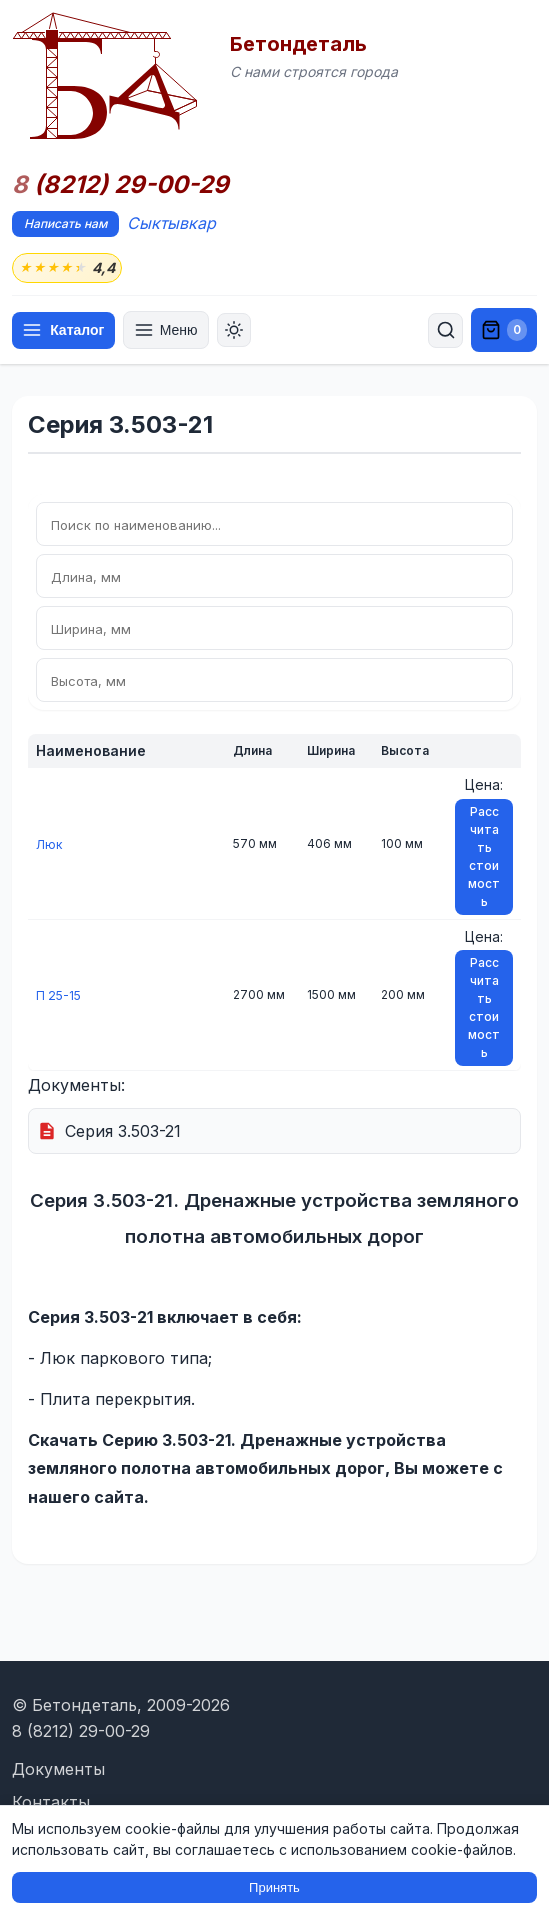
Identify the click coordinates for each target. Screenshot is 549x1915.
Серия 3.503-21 (123, 1133)
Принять (274, 1887)
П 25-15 (60, 996)
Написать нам (65, 223)
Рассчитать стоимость (484, 858)
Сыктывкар (171, 223)
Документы (58, 1769)
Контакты (51, 1803)
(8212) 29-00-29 (120, 185)
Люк (50, 845)
